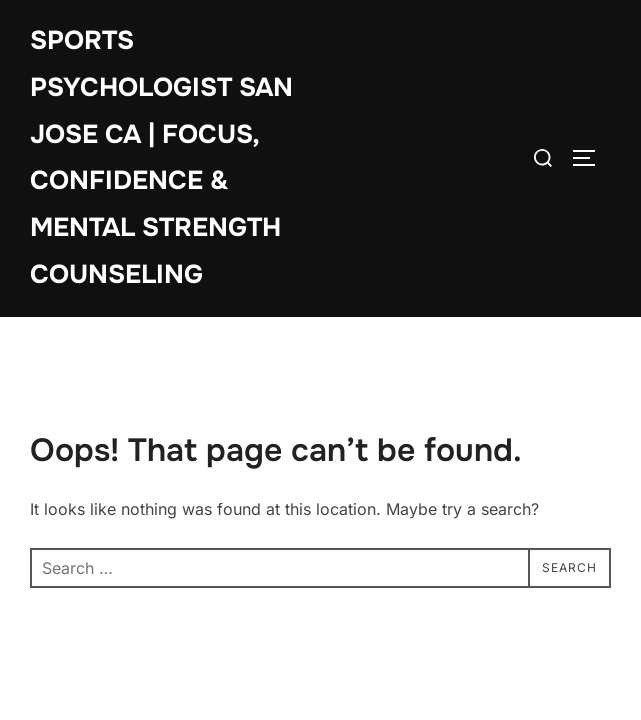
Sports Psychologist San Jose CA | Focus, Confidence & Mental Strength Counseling (161, 157)
